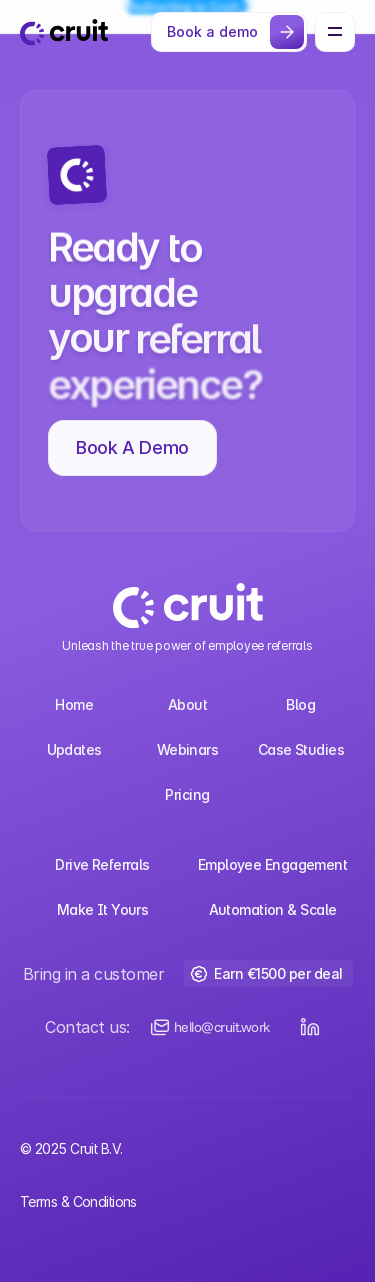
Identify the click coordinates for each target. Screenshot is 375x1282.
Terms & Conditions (78, 1201)
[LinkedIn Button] (310, 1027)
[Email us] (210, 1027)
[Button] (229, 32)
